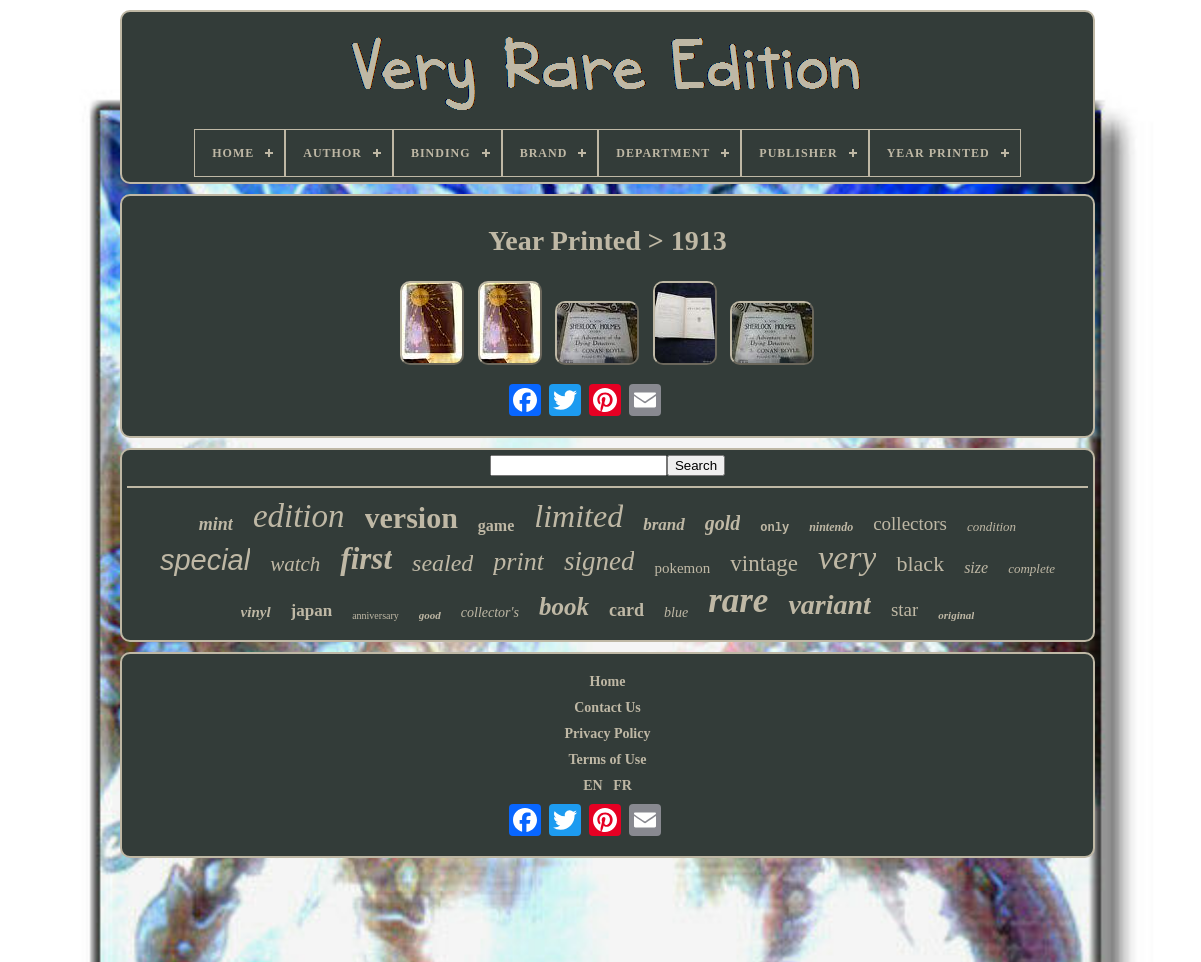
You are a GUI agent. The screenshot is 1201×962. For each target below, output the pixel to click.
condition (991, 526)
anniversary (375, 615)
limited (578, 516)
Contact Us (607, 707)
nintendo (831, 527)
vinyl (256, 612)
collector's (490, 612)
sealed (442, 563)
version (411, 517)
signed (599, 561)
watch (295, 564)
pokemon (682, 568)
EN (592, 785)
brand (664, 524)
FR (622, 785)
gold (723, 523)
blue (676, 612)
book (564, 606)
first (366, 558)
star (904, 609)
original (956, 615)
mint (216, 524)
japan (312, 610)
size (976, 567)
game (496, 525)
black (920, 563)
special (205, 560)
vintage (764, 563)
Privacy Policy (608, 733)
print (518, 561)
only (774, 528)
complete (1031, 568)
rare (738, 600)
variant (829, 604)
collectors (910, 523)
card (626, 610)
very (847, 557)
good (430, 615)
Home (608, 681)
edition (299, 516)
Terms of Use (607, 759)
